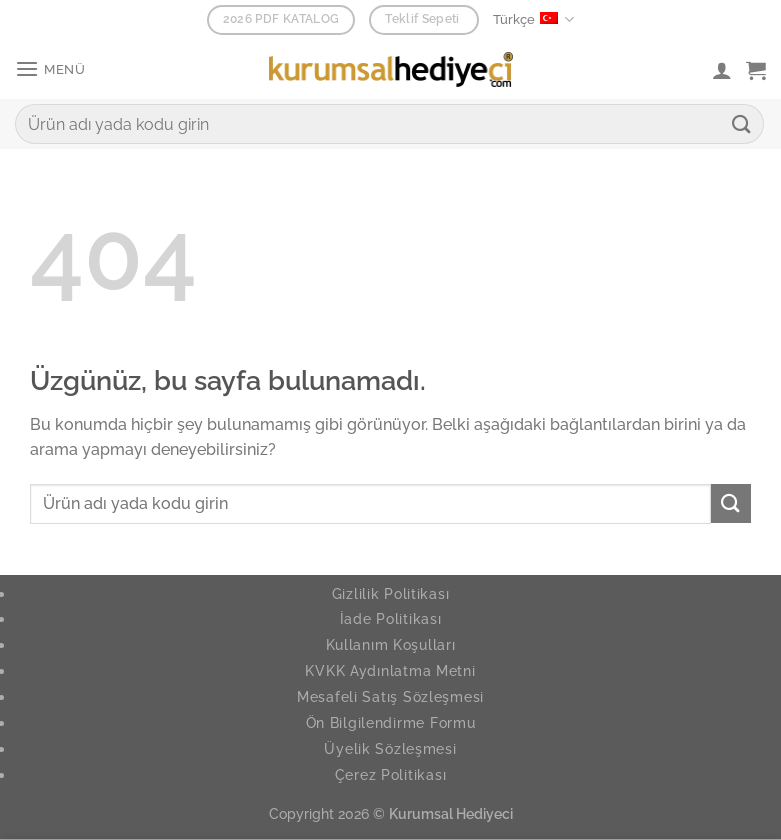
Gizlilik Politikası (391, 593)
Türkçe (533, 19)
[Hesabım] (722, 70)
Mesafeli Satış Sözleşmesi (390, 696)
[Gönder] (742, 123)
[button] (50, 69)
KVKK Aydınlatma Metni (390, 670)
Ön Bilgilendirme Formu (391, 722)
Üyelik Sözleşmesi (390, 748)
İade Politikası (391, 618)
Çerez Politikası (391, 774)
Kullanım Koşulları (391, 644)
